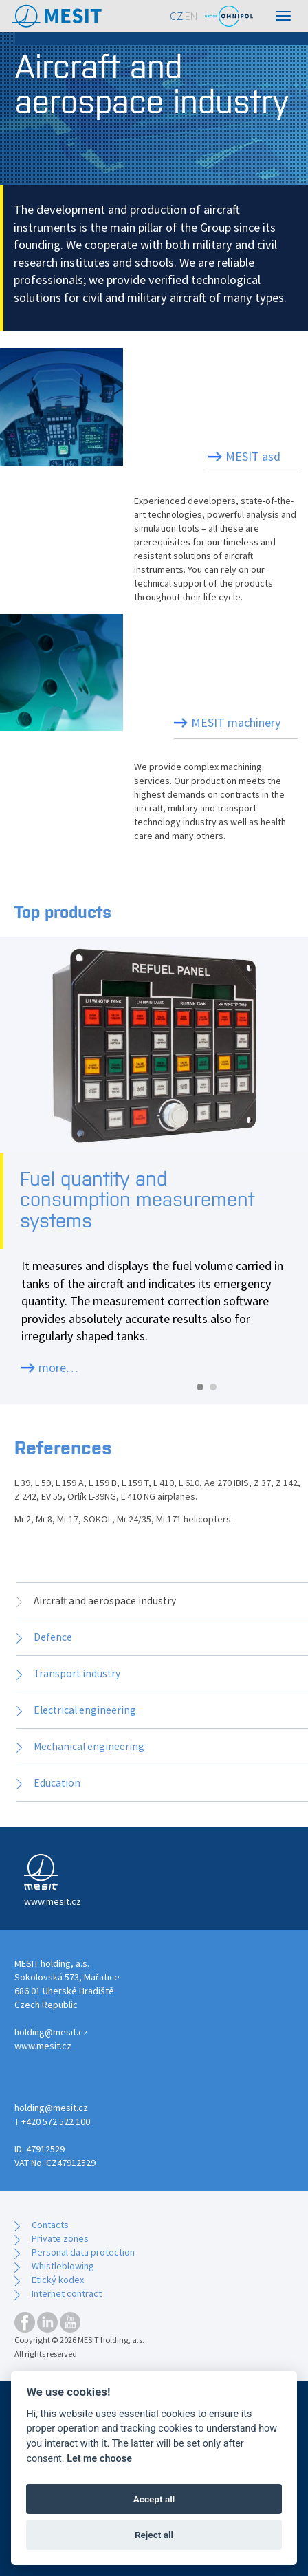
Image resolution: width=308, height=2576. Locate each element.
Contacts (50, 2224)
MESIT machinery (235, 722)
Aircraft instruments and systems (199, 399)
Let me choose (99, 2459)
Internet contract (67, 2293)
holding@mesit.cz (51, 2032)
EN (191, 15)
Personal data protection (83, 2252)
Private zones (60, 2238)
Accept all (154, 2498)
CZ (176, 15)
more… (58, 1367)
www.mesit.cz (43, 2046)
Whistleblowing (63, 2266)
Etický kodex (58, 2279)
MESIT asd (253, 456)
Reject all (154, 2534)
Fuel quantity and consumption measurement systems (137, 1200)
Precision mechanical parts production (202, 665)
